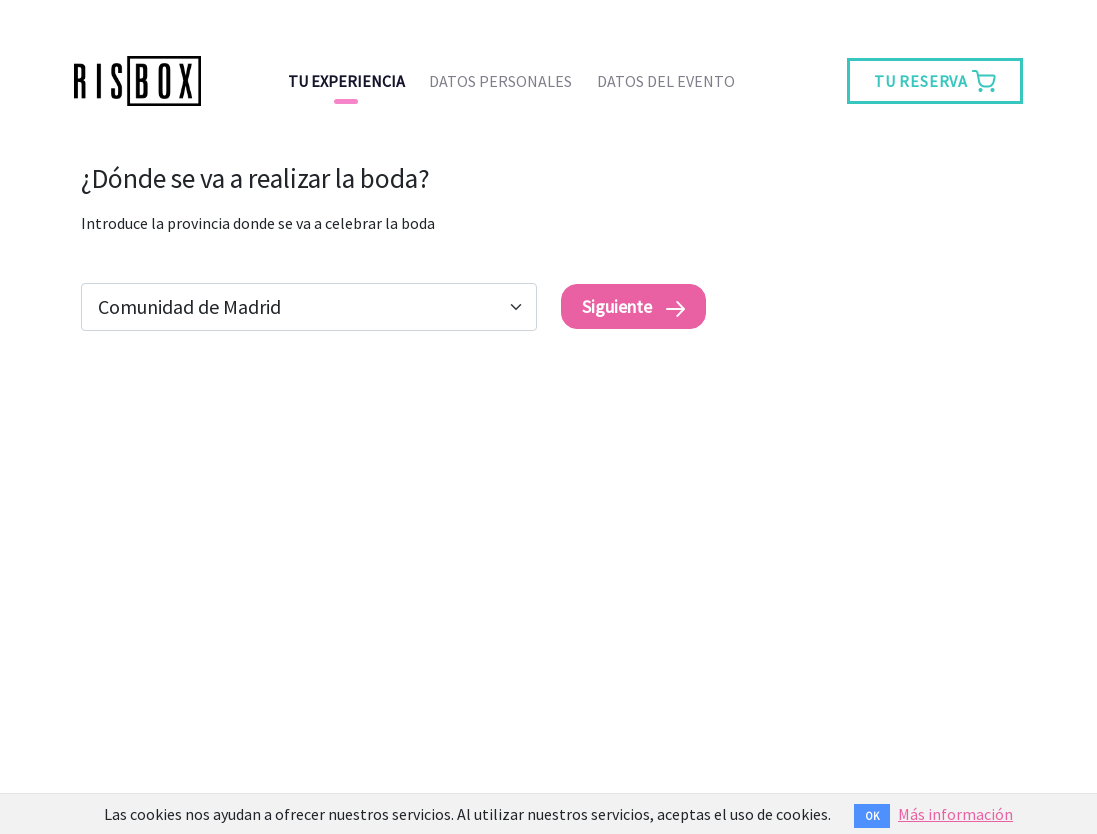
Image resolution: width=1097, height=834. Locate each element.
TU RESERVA (935, 81)
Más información (955, 814)
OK (872, 816)
